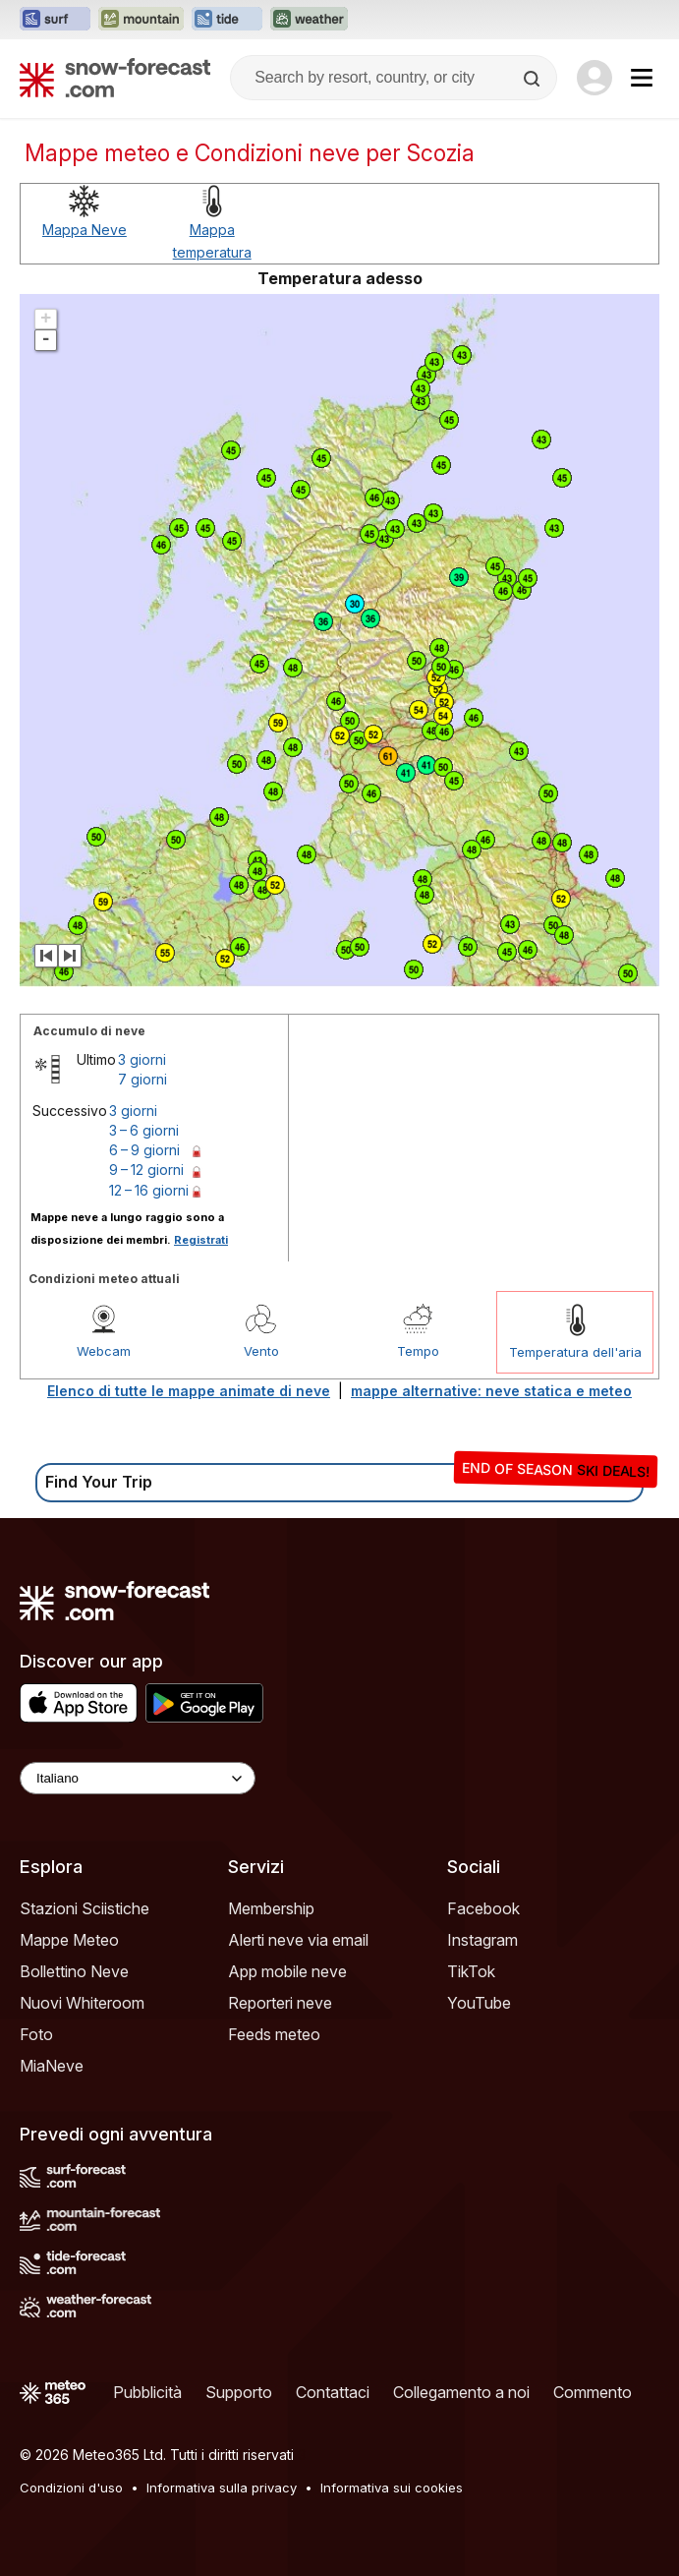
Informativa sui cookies (391, 2487)
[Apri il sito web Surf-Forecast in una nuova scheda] (55, 19)
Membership (271, 1908)
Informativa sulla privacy (221, 2487)
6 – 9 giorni (144, 1150)
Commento (592, 2392)
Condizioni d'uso (71, 2487)
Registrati (201, 1240)
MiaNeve (52, 2066)
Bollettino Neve (74, 1971)
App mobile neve (287, 1971)
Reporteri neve (280, 2003)
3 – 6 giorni (144, 1130)
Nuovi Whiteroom (82, 2003)
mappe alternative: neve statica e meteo (491, 1390)
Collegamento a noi (461, 2392)
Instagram (482, 1940)
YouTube (479, 2003)
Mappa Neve (84, 229)
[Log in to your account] (594, 77)
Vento (261, 1351)
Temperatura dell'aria (575, 1352)
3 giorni (142, 1059)
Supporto (238, 2392)
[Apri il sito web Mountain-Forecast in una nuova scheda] (141, 19)
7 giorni (142, 1079)
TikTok (471, 1971)
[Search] (533, 78)
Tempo (418, 1351)
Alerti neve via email (298, 1940)
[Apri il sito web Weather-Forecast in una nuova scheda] (309, 19)
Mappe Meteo (69, 1940)
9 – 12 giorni (146, 1169)
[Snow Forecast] (115, 77)
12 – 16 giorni (149, 1190)
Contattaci (332, 2392)
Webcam (104, 1351)
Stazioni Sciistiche (84, 1908)
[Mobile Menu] (641, 77)
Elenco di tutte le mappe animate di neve (188, 1390)
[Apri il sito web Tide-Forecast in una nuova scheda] (227, 19)
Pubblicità (147, 2392)
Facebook (483, 1908)
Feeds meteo (274, 2034)
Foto (36, 2034)
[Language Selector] (137, 1778)
